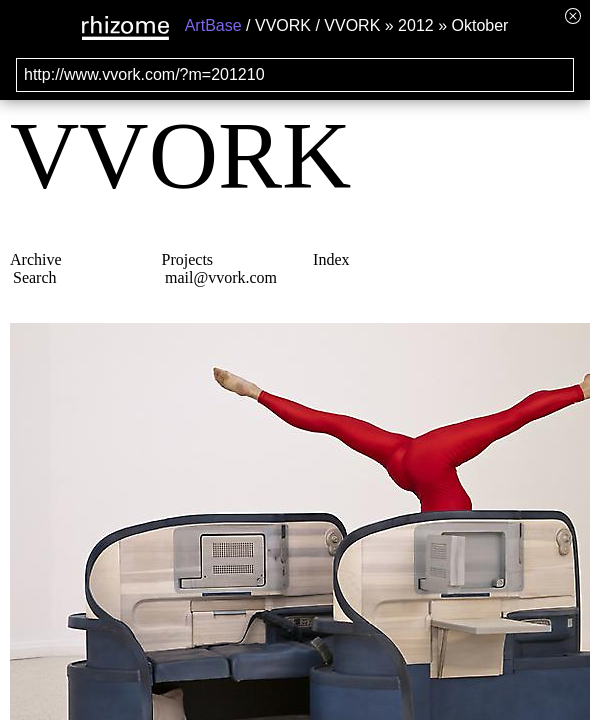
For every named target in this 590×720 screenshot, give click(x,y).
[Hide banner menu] (573, 15)
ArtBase (213, 25)
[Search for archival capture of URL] (295, 75)
